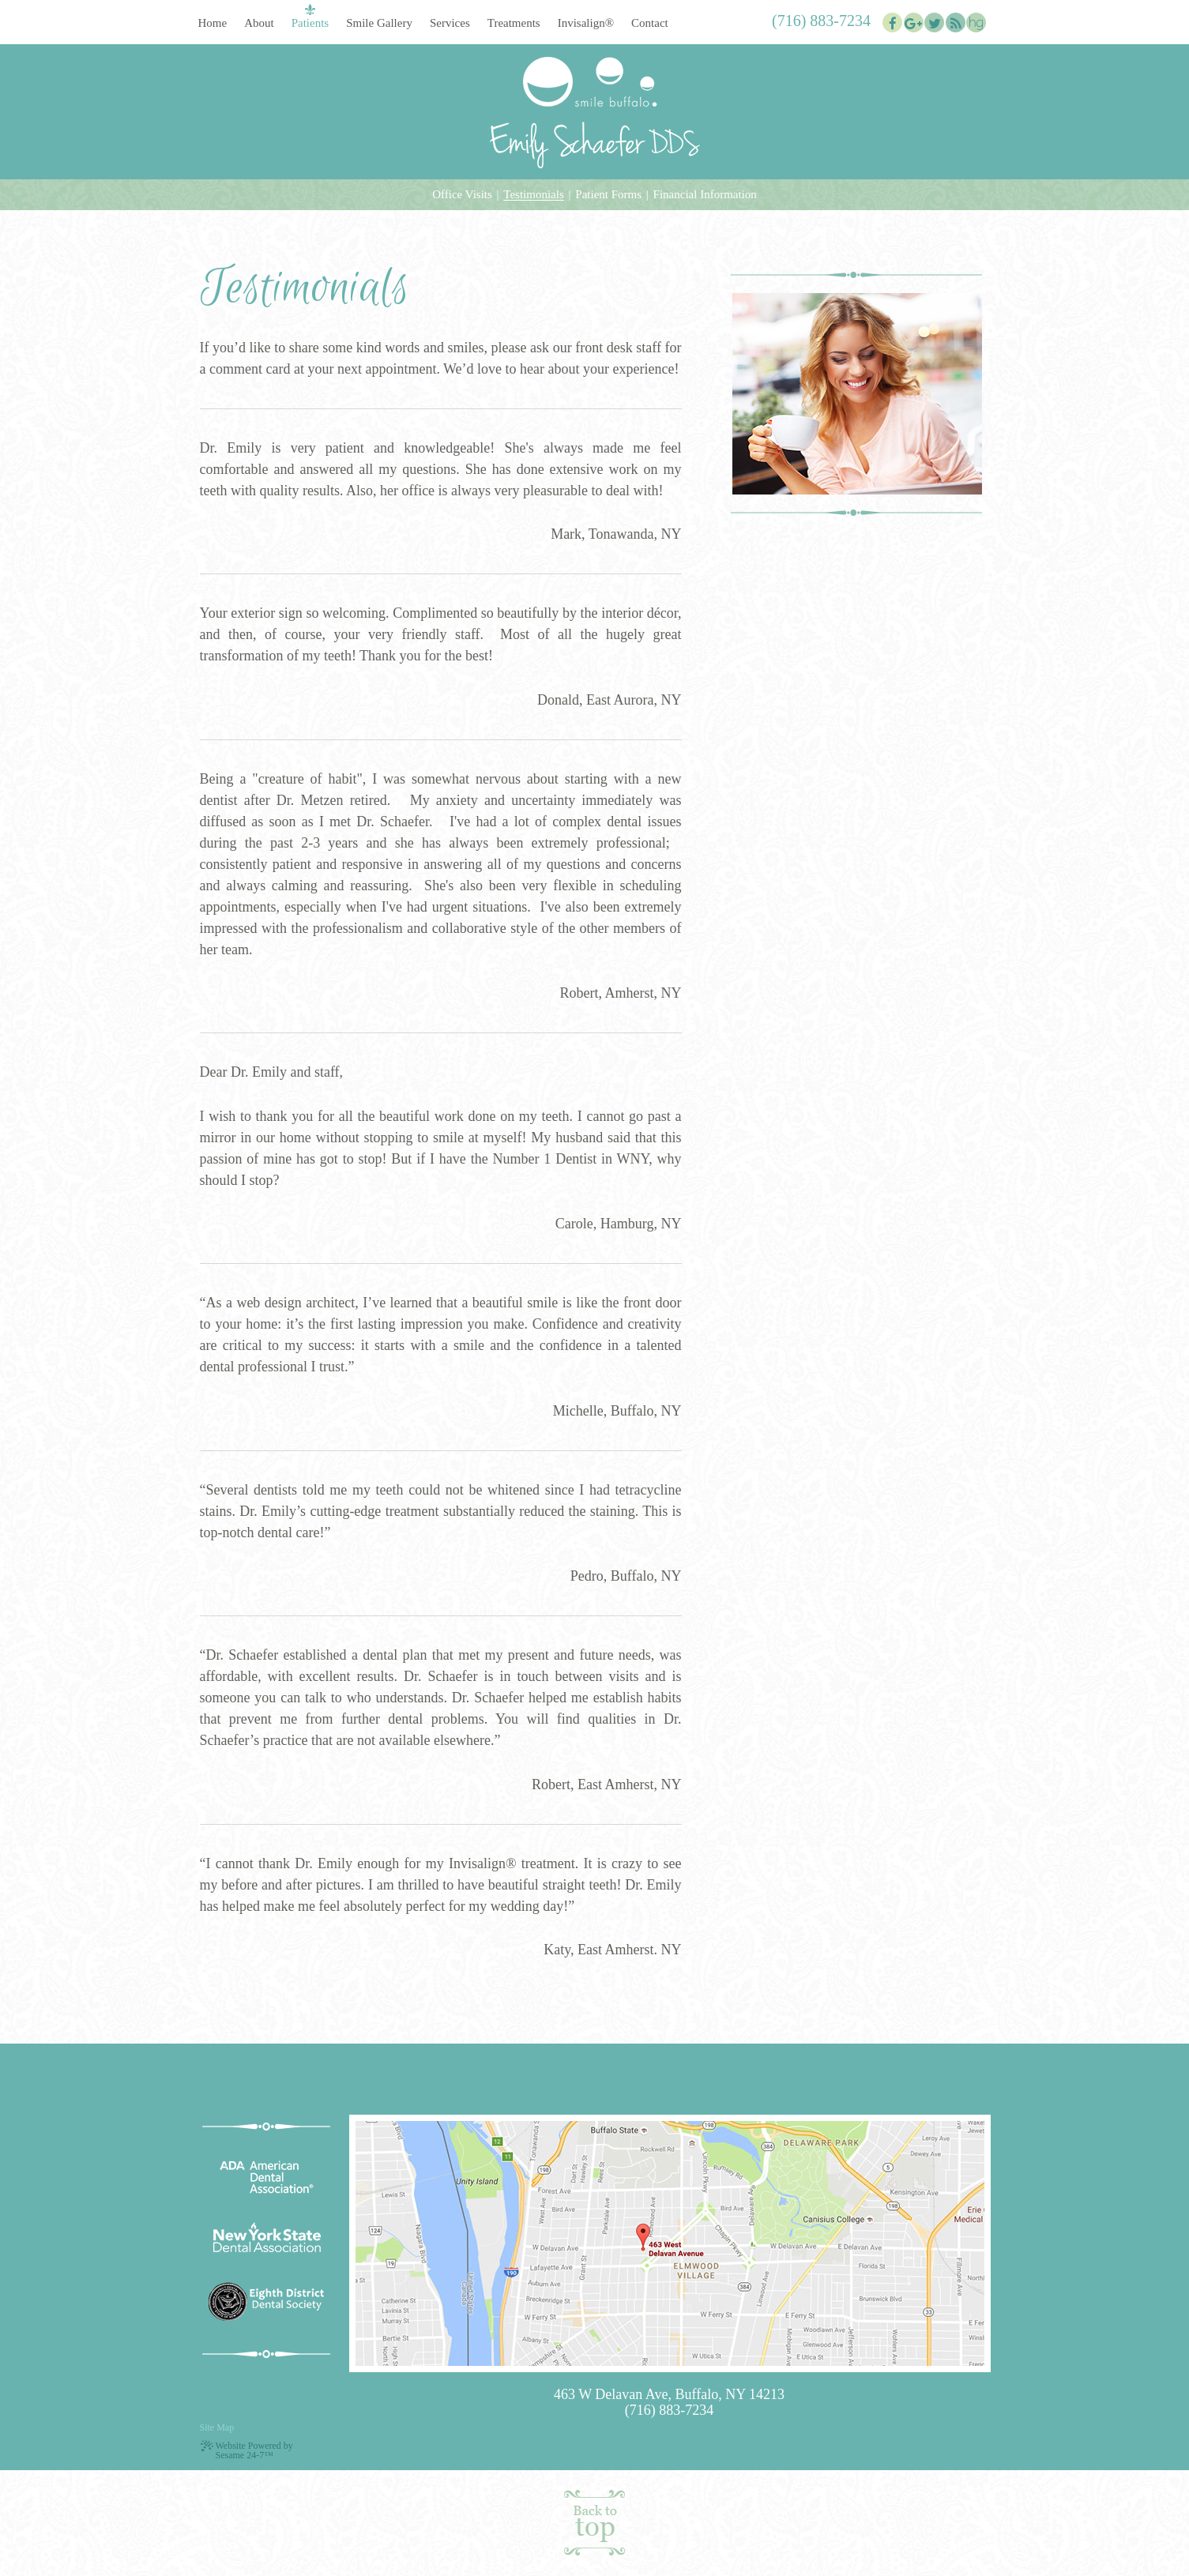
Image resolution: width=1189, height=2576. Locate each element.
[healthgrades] (976, 22)
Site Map (217, 2427)
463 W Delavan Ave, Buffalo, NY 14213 (669, 2394)
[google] (914, 22)
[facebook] (892, 22)
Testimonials (533, 195)
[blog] (955, 22)
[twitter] (934, 22)
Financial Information (705, 195)
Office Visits (462, 195)
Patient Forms (608, 195)
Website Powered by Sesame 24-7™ (246, 2450)
